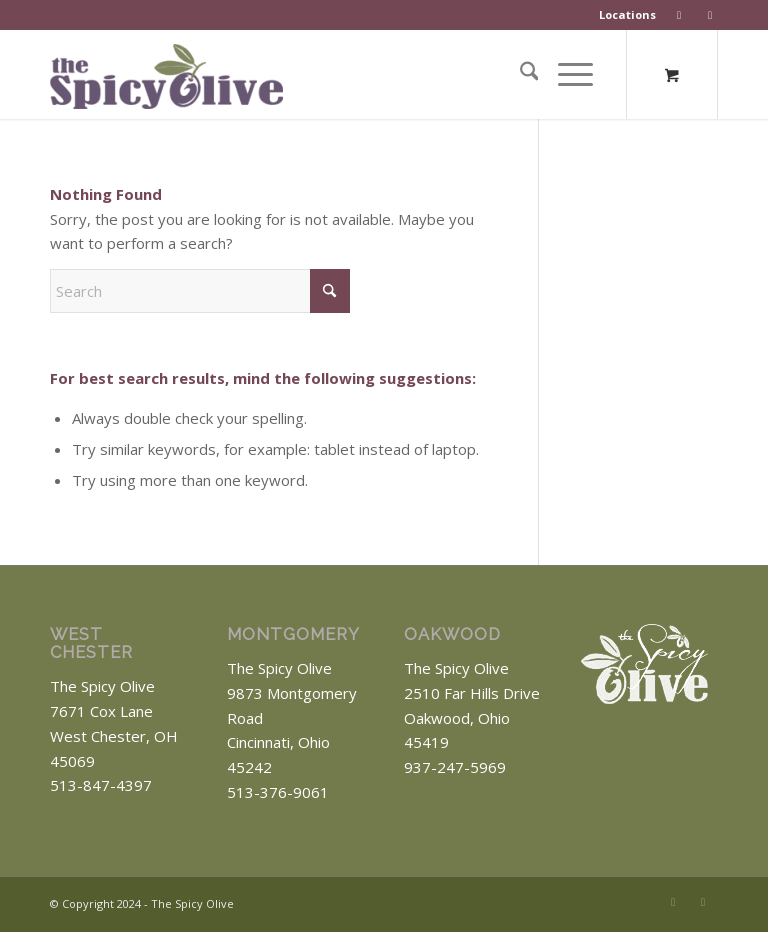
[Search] (519, 74)
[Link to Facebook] (673, 902)
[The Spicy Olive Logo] (183, 81)
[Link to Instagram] (703, 902)
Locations (627, 14)
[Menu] (565, 74)
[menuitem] (628, 15)
